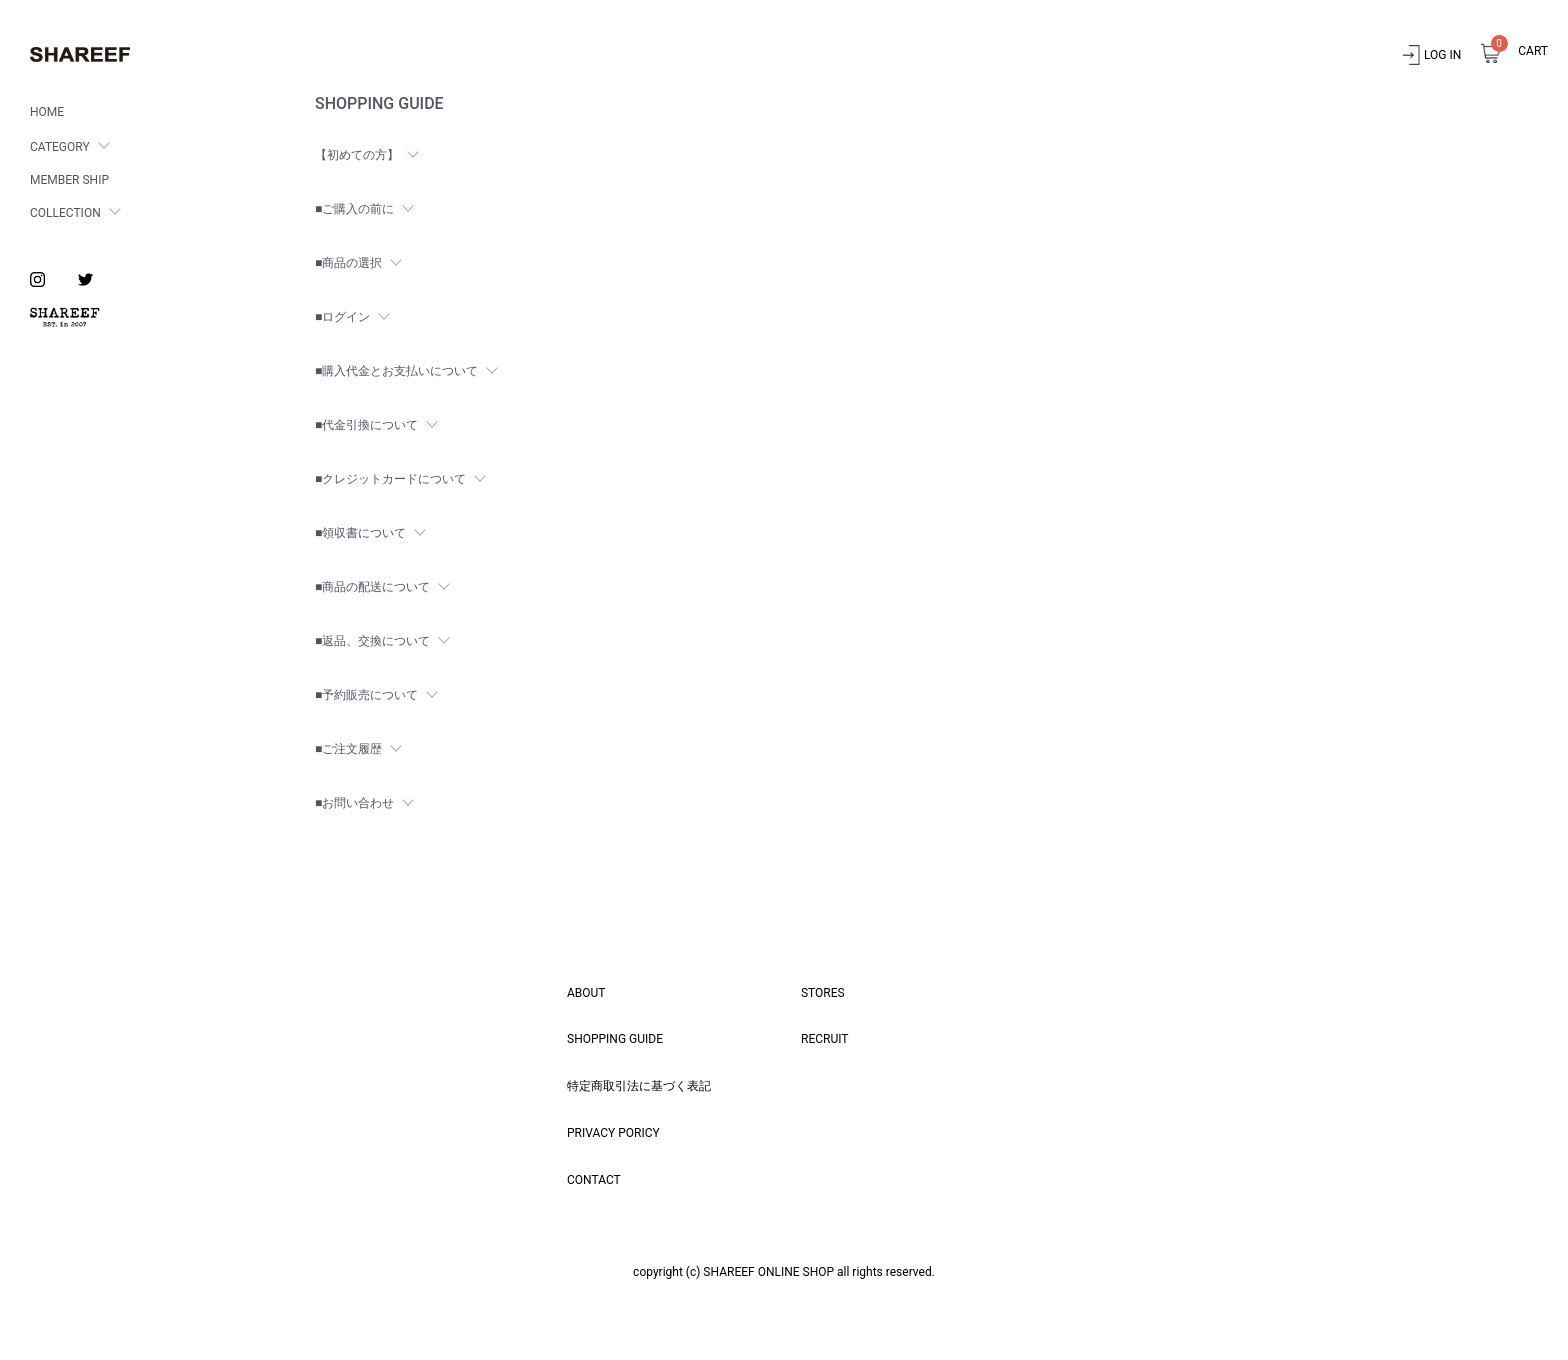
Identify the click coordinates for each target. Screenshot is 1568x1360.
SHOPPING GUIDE (615, 1039)
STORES (823, 993)
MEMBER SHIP (69, 180)
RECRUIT (824, 1039)
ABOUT (586, 993)
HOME (47, 112)
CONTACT (594, 1180)
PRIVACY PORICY (613, 1133)
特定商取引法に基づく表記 (639, 1086)
